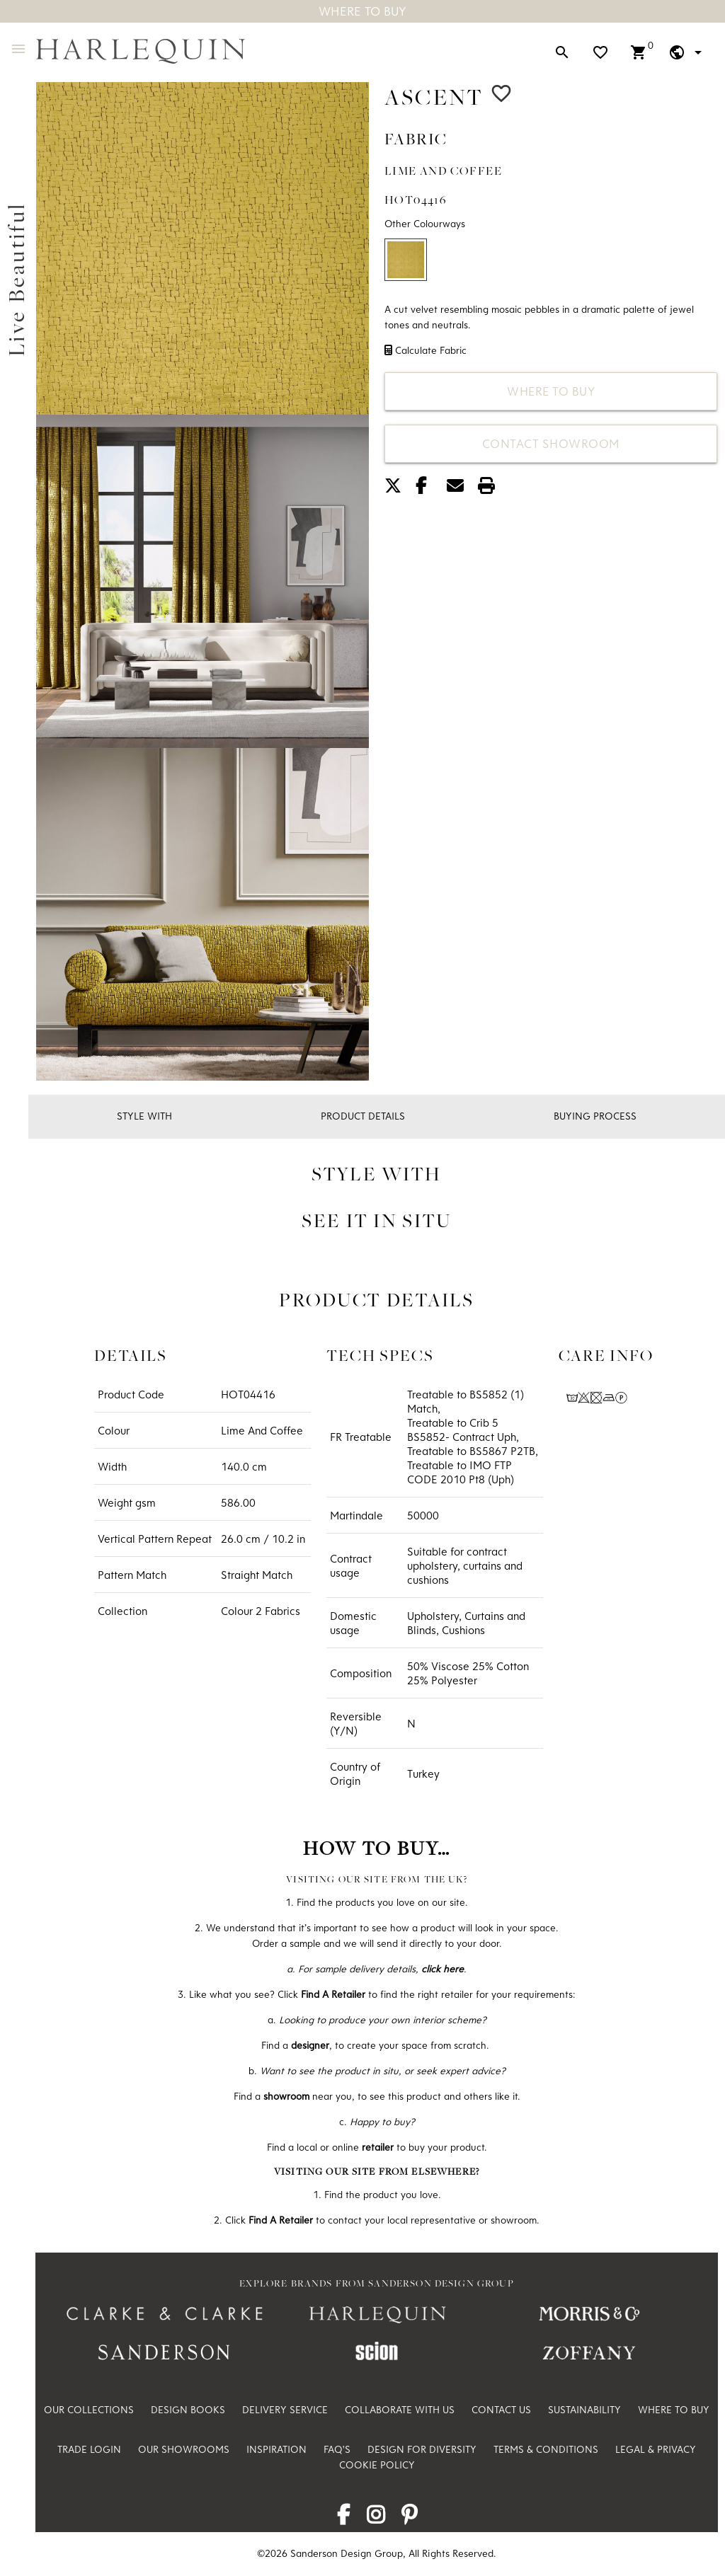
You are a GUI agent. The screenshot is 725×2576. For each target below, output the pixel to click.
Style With (144, 1116)
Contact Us (501, 2409)
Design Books (188, 2409)
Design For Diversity (421, 2449)
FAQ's (337, 2449)
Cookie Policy (377, 2465)
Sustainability (584, 2409)
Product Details (363, 1116)
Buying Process (595, 1116)
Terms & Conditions (545, 2449)
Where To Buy (362, 11)
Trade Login (89, 2449)
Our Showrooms (183, 2449)
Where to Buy (550, 391)
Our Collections (89, 2409)
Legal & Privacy (655, 2449)
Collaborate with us (400, 2409)
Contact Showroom (550, 443)
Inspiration (276, 2449)
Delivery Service (285, 2409)
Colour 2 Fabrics (260, 1611)
